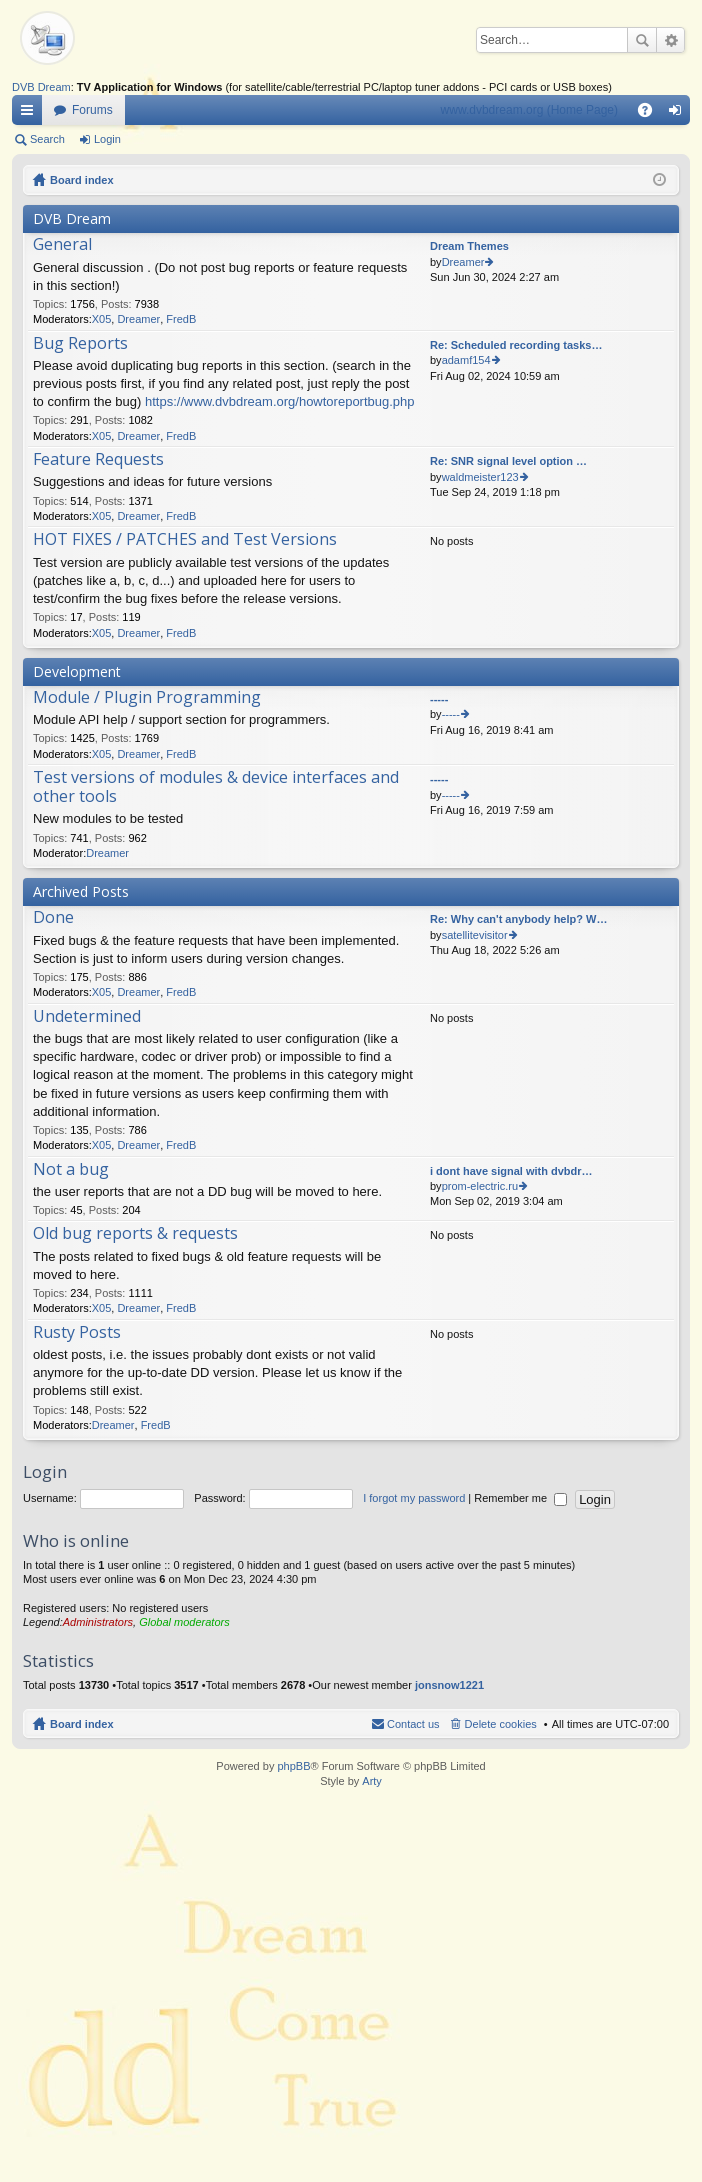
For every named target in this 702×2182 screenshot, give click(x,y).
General (62, 245)
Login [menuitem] (679, 114)
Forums (92, 110)
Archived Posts (81, 891)
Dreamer (138, 319)
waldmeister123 (480, 477)
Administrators (98, 1622)
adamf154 (466, 360)
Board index (82, 180)
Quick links (31, 114)
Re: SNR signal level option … (508, 461)
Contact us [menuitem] (413, 1724)
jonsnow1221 (449, 1685)
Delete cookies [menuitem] (501, 1724)
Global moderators (184, 1622)
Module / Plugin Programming (147, 698)
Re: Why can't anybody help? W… (518, 919)
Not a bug (71, 1170)
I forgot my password (414, 1498)
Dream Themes (469, 246)
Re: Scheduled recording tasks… (516, 345)
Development (77, 671)
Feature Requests (98, 460)
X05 (102, 319)
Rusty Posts (77, 1333)
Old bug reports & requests (135, 1234)
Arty (372, 1781)
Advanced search (670, 40)
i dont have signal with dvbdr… (511, 1171)
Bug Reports (80, 344)
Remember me (520, 1498)
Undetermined (87, 1017)
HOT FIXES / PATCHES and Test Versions (185, 540)
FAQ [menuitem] (651, 114)
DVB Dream (41, 87)
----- (439, 699)
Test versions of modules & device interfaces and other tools (216, 787)
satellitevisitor (475, 935)
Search (642, 40)
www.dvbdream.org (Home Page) (529, 110)
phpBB (293, 1766)
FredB (181, 319)
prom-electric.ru (480, 1186)
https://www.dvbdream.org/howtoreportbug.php (280, 401)
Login (107, 139)
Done (53, 918)
